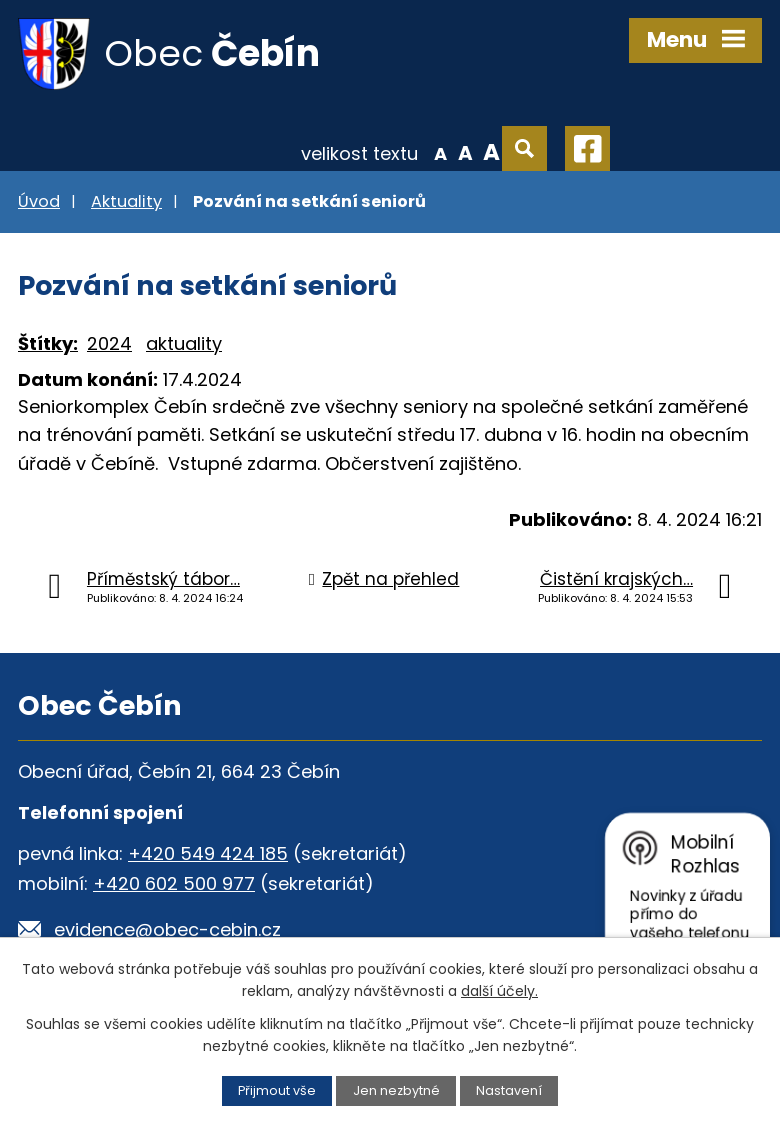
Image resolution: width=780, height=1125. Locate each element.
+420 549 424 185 (208, 853)
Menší (440, 152)
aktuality (184, 343)
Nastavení (509, 1090)
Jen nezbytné (396, 1090)
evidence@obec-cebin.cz (167, 929)
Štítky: (48, 343)
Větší (491, 152)
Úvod (39, 201)
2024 (109, 343)
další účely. (499, 991)
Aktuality (126, 201)
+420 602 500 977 (174, 883)
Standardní (465, 152)
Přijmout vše (277, 1090)
